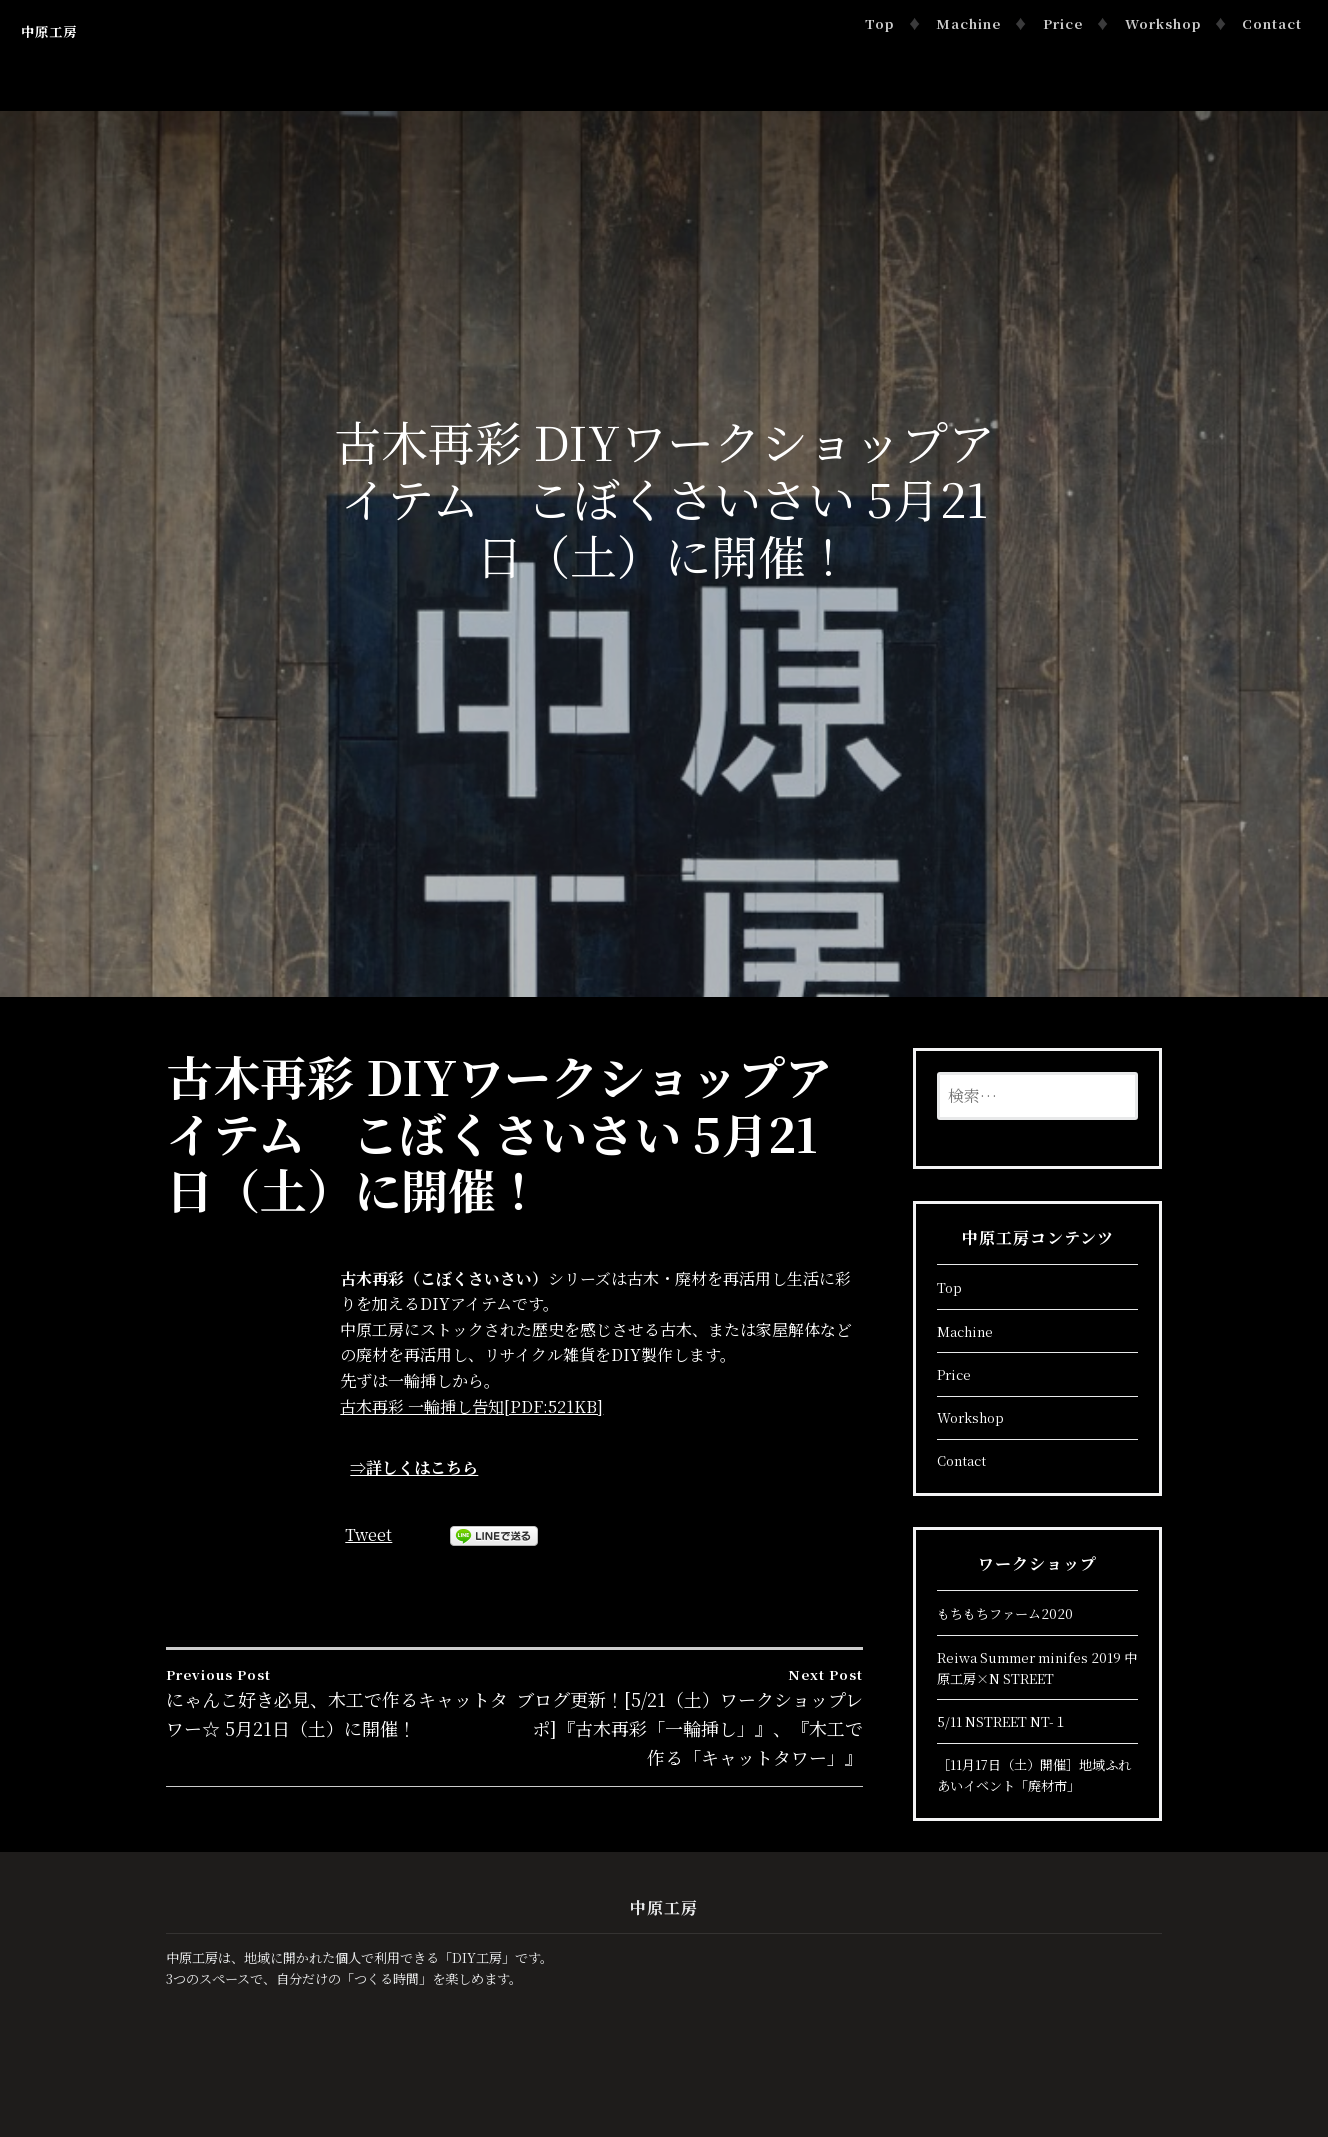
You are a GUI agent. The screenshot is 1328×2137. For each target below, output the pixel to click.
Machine (968, 23)
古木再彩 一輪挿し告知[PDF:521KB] (471, 1406)
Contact (1272, 23)
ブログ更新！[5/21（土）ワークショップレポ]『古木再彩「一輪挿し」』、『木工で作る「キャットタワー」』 (689, 1717)
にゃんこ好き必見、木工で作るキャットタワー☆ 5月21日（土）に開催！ (340, 1702)
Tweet (368, 1534)
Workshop (1163, 23)
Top (879, 23)
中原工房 (49, 31)
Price (1063, 23)
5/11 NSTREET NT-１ (1002, 1721)
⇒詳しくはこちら (414, 1467)
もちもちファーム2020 (1005, 1613)
